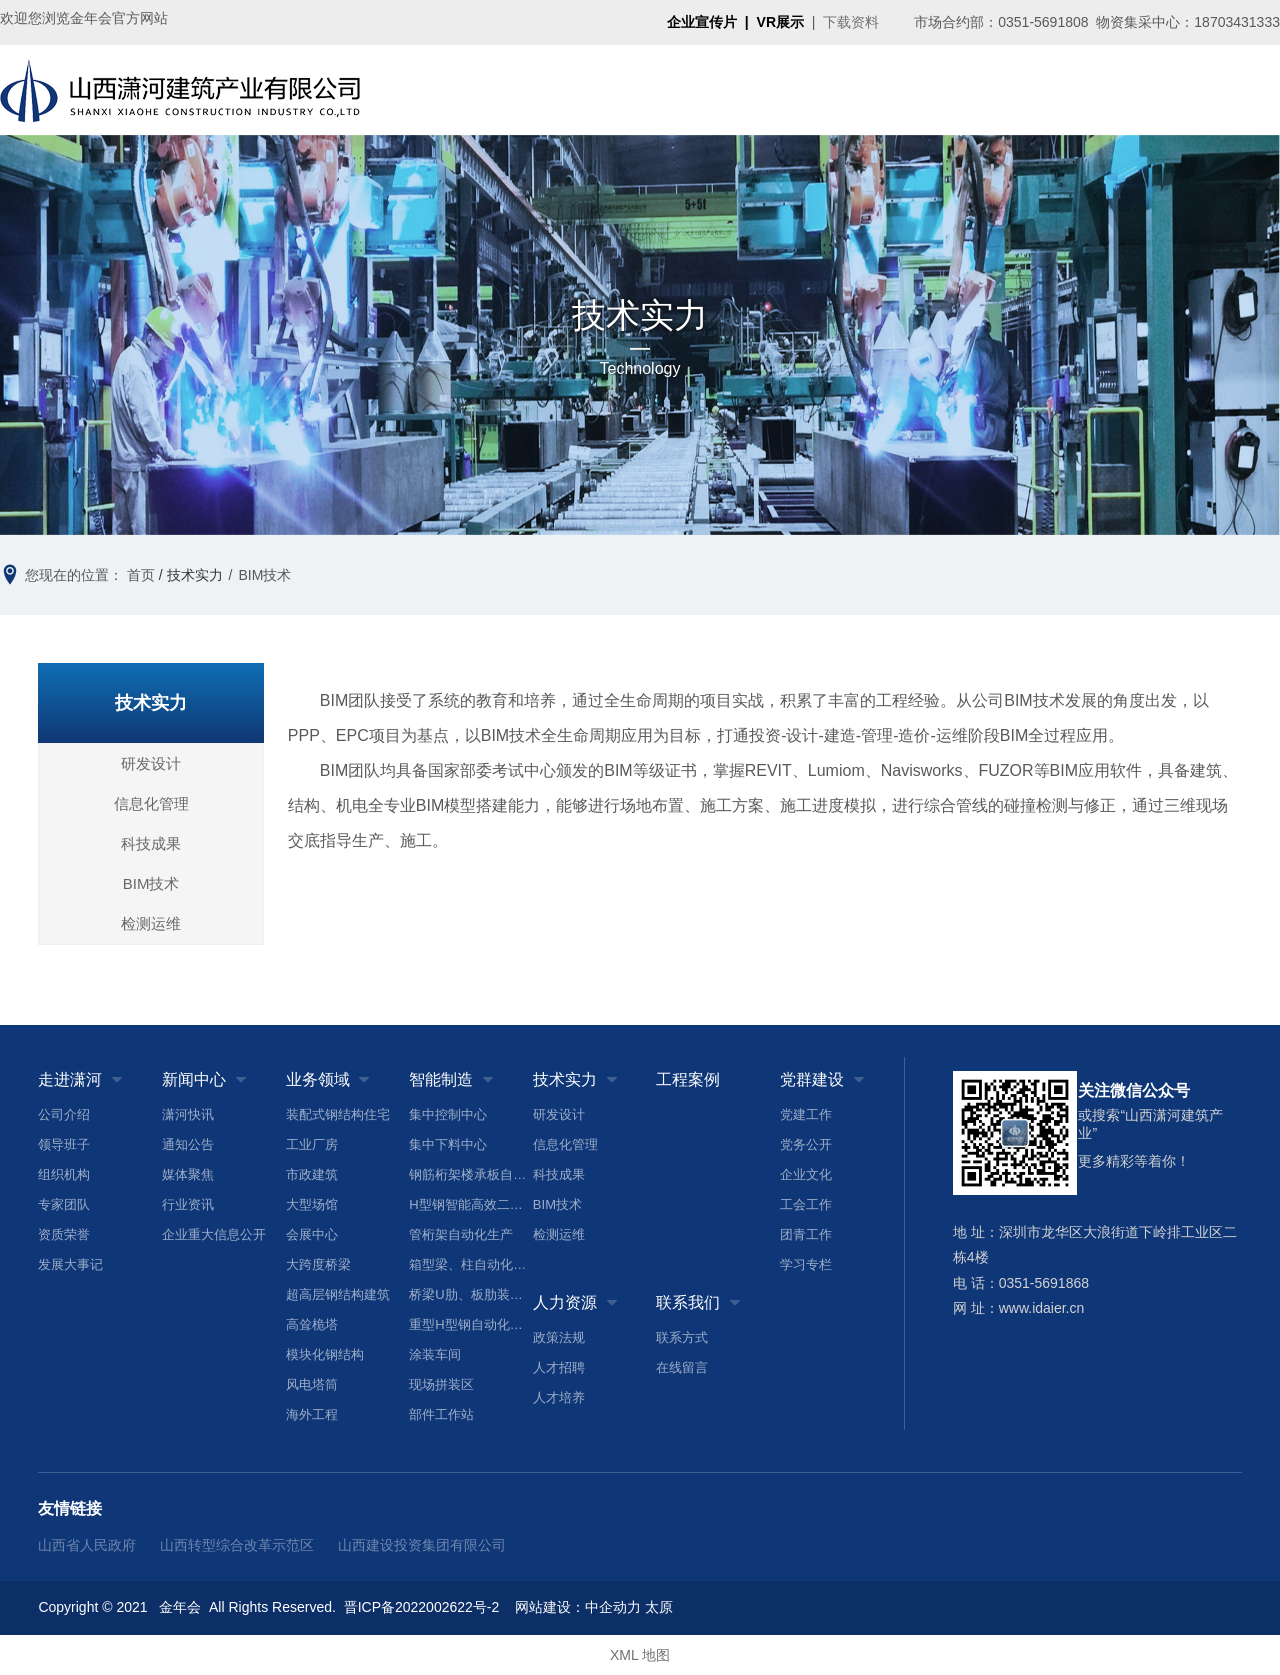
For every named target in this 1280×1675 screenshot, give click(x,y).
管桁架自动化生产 (461, 1234)
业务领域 (679, 89)
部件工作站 (441, 1414)
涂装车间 (435, 1354)
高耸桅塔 (312, 1324)
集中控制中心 (448, 1114)
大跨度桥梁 (318, 1264)
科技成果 (151, 843)
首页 (439, 89)
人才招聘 (559, 1367)
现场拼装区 (441, 1384)
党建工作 (806, 1114)
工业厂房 (312, 1144)
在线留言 (682, 1367)
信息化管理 (151, 803)
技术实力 (839, 89)
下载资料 (851, 22)
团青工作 (806, 1234)
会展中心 (312, 1234)
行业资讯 (188, 1204)
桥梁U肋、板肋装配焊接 (471, 1294)
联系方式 (682, 1337)
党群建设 (1000, 89)
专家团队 (64, 1204)
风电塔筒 (312, 1384)
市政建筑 (312, 1174)
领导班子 (64, 1144)
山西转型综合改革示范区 (237, 1545)
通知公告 (188, 1144)
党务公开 (806, 1144)
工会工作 (806, 1204)
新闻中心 (599, 89)
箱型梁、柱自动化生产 (471, 1264)
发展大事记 (70, 1264)
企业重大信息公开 (214, 1234)
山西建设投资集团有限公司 (422, 1545)
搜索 (1240, 89)
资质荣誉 (64, 1234)
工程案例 (919, 89)
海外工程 (312, 1414)
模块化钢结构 (325, 1354)
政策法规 (559, 1337)
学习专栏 (806, 1264)
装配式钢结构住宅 (338, 1114)
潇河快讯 (188, 1114)
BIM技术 (151, 883)
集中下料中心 (448, 1144)
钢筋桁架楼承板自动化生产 (471, 1174)
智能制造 (759, 89)
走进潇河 (519, 89)
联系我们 (1160, 89)
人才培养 (559, 1397)
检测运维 (151, 923)
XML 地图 (640, 1655)
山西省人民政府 (87, 1545)
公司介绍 (64, 1114)
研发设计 (151, 763)
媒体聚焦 (188, 1174)
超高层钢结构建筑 (338, 1294)
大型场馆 (312, 1204)
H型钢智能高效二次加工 (471, 1204)
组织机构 (64, 1174)
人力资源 (1080, 89)
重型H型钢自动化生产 (471, 1324)
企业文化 (806, 1174)
